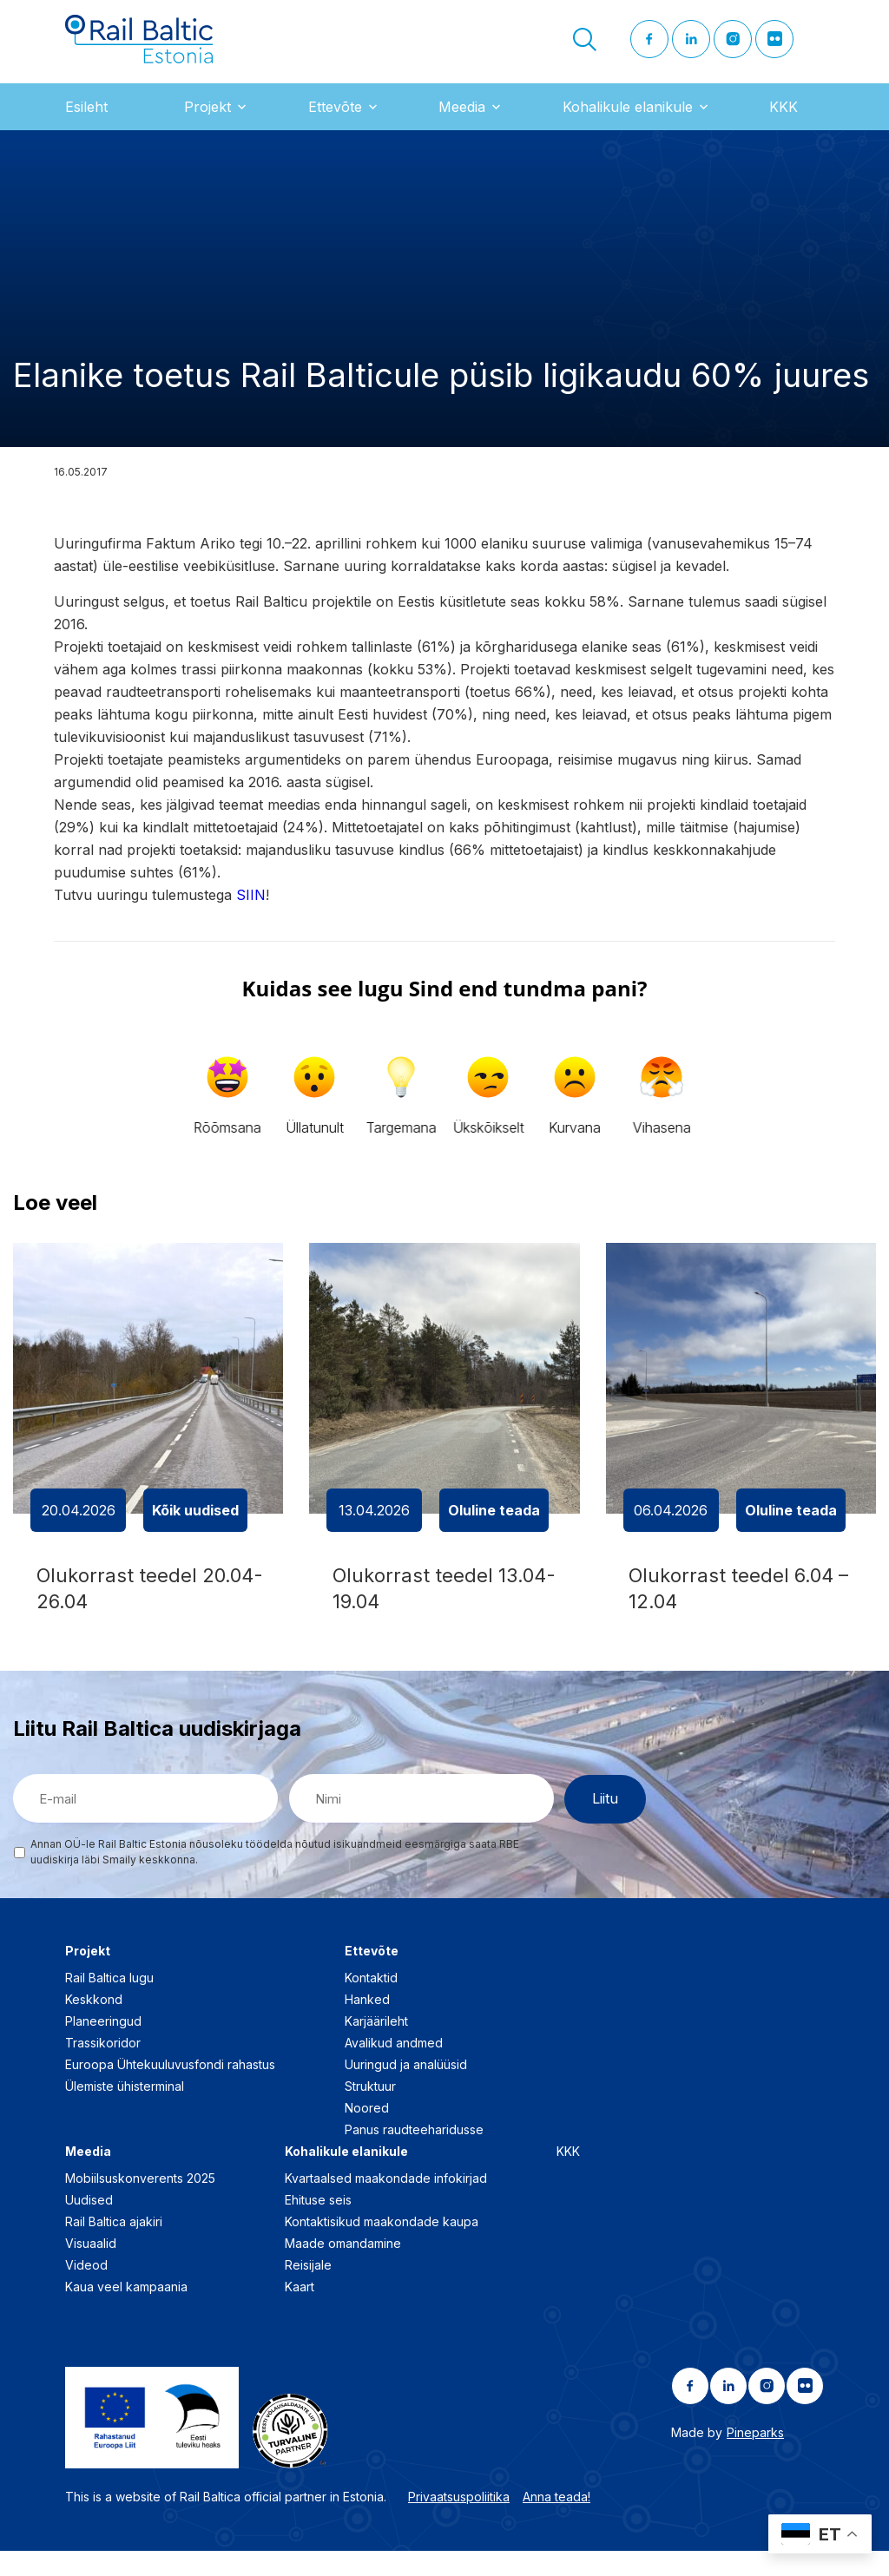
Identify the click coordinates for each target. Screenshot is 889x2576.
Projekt (207, 120)
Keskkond (93, 2024)
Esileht (86, 120)
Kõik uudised (195, 1524)
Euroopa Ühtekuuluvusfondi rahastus (170, 2089)
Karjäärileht (376, 2046)
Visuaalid (90, 2268)
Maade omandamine (343, 2268)
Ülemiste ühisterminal (124, 2111)
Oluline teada (494, 1524)
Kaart (299, 2311)
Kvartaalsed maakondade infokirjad (386, 2203)
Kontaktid (371, 2002)
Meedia (461, 120)
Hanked (367, 2024)
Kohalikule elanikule (628, 120)
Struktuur (370, 2111)
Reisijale (308, 2290)
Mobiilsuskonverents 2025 (140, 2203)
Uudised (89, 2225)
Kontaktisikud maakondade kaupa (381, 2246)
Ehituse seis (318, 2225)
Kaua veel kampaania (126, 2311)
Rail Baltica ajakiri (113, 2246)
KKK (783, 120)
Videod (86, 2290)
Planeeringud (103, 2046)
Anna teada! (556, 2521)
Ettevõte (335, 120)
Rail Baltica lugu (109, 2002)
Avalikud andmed (394, 2067)
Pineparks (755, 2457)
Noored (367, 2133)
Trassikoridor (103, 2067)
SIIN (251, 908)
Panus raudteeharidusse (414, 2154)
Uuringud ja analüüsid (406, 2089)
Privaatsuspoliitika (459, 2521)
